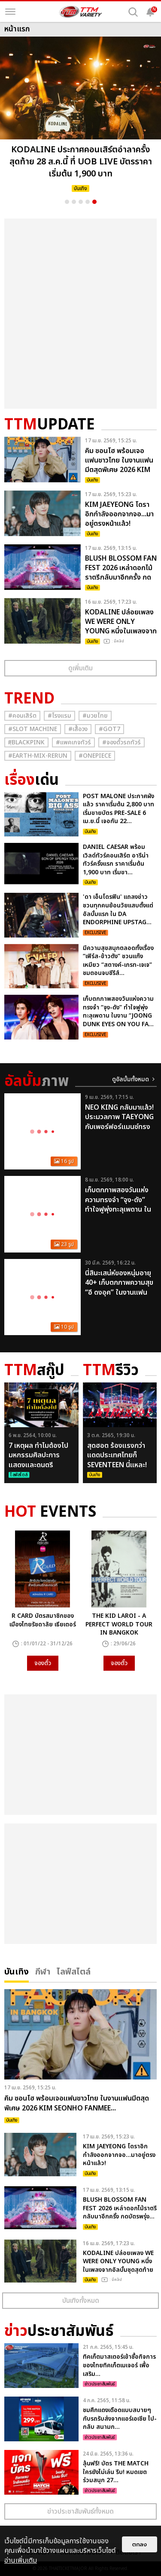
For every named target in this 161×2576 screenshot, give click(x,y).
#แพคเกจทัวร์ (73, 742)
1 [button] (67, 202)
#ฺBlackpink (26, 742)
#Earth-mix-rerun (37, 755)
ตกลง (139, 2544)
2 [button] (74, 202)
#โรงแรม (59, 715)
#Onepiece (95, 755)
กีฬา (42, 1970)
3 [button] (81, 202)
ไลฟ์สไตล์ (74, 1970)
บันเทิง (16, 1970)
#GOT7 (109, 729)
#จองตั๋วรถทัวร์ (121, 742)
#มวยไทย (95, 715)
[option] (80, 117)
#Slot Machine (32, 729)
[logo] (80, 12)
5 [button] (94, 202)
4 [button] (87, 202)
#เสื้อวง (78, 729)
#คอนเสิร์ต (22, 715)
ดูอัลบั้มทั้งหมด (130, 1079)
